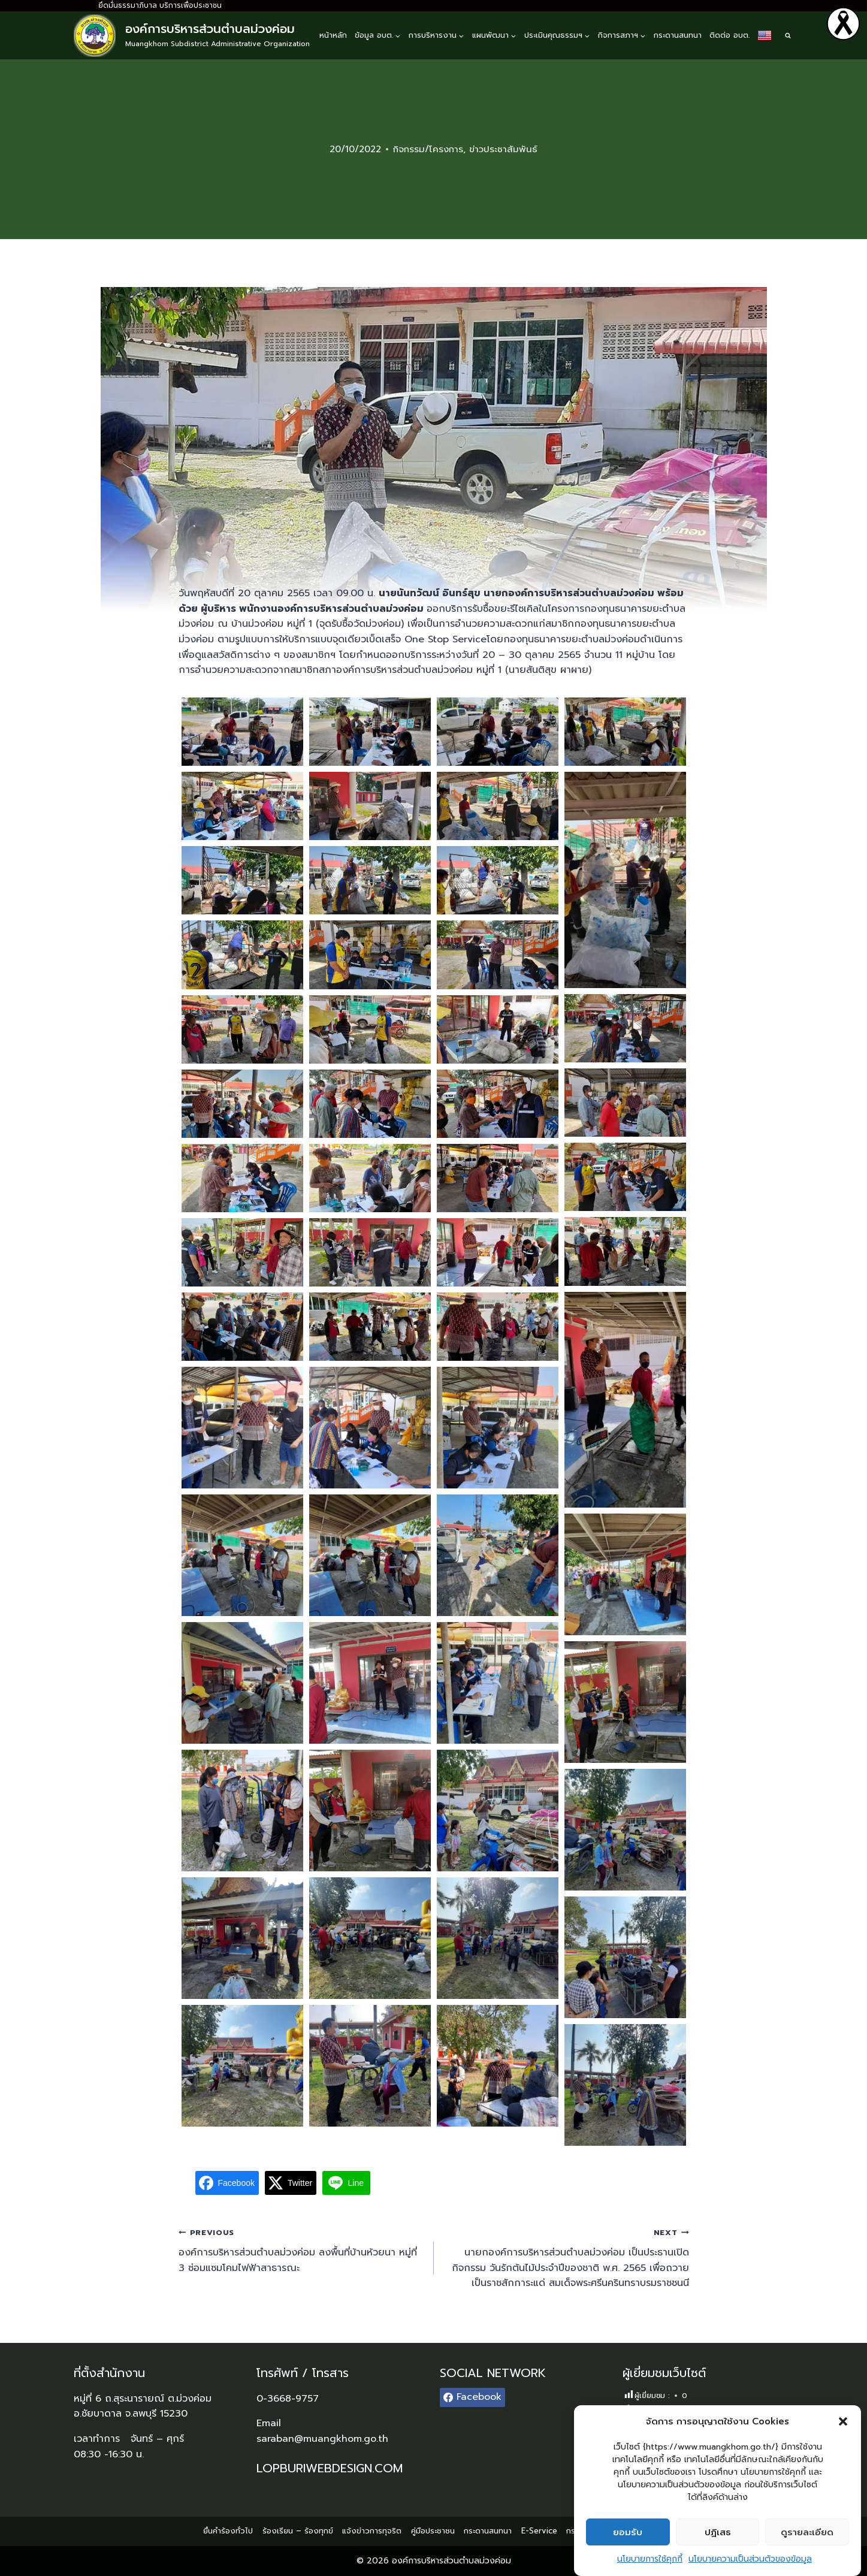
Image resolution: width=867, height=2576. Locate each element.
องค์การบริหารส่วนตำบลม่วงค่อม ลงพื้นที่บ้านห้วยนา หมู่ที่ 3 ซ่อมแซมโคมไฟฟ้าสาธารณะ (301, 2250)
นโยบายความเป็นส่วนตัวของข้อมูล (750, 2559)
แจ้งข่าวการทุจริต (371, 2530)
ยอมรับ (627, 2532)
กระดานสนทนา (678, 35)
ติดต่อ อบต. (729, 35)
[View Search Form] (788, 35)
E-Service (539, 2530)
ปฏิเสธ (718, 2532)
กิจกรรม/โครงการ (428, 149)
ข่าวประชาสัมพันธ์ (503, 149)
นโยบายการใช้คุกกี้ (649, 2559)
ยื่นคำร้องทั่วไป (228, 2530)
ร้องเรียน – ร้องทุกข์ (297, 2530)
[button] (843, 2421)
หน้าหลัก (333, 35)
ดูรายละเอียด (807, 2532)
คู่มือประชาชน (433, 2530)
